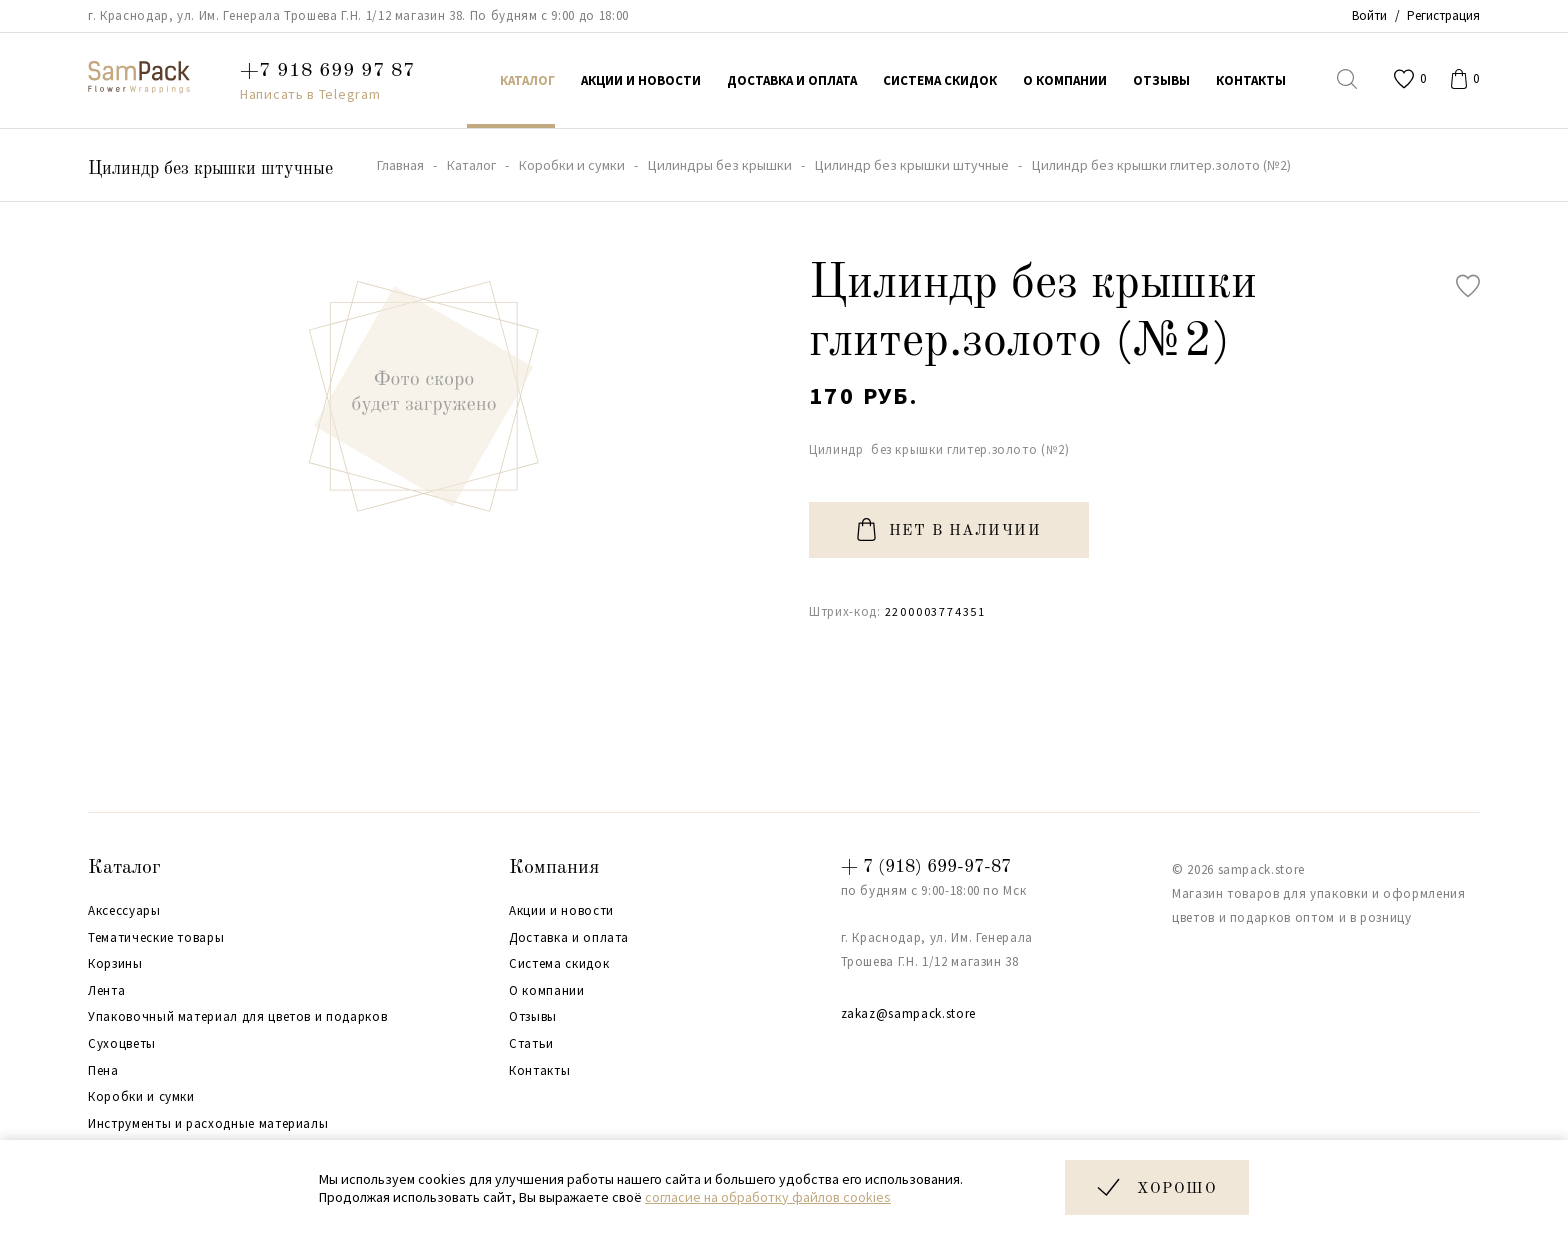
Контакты (539, 1071)
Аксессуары (124, 911)
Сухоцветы (122, 1044)
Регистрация (1443, 15)
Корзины (115, 964)
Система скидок (559, 964)
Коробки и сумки (141, 1097)
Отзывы (533, 1017)
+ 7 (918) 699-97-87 (926, 867)
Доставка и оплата (569, 938)
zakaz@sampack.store (908, 1013)
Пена (103, 1071)
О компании (547, 991)
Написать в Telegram (310, 94)
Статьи (531, 1044)
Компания (554, 868)
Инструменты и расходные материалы (208, 1124)
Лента (106, 991)
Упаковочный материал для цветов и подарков (237, 1017)
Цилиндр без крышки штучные (210, 169)
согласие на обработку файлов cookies (768, 1197)
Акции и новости (561, 911)
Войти (1369, 15)
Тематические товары (156, 938)
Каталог (124, 868)
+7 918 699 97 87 (327, 71)
